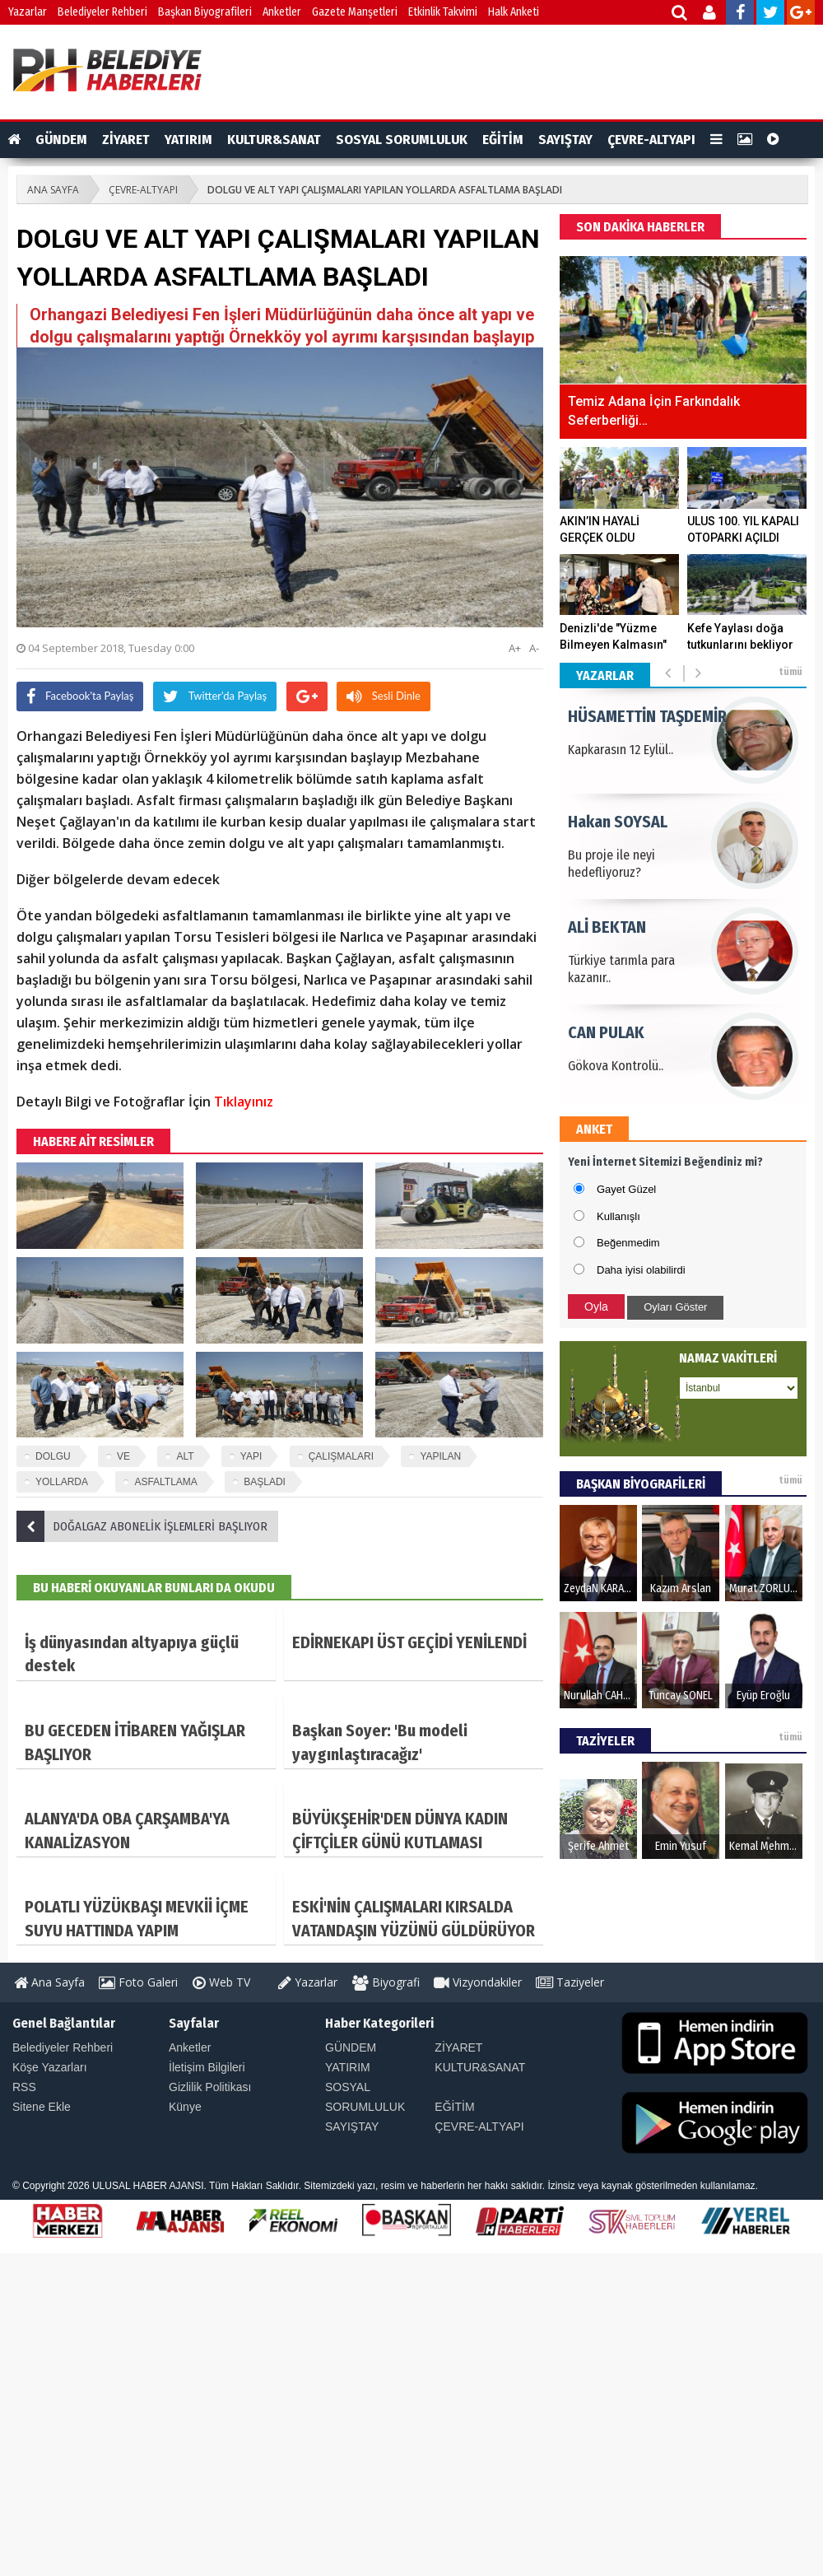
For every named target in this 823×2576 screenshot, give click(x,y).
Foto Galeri (138, 1982)
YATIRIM (188, 139)
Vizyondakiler (478, 1982)
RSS (24, 2087)
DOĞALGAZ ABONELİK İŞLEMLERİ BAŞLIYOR (141, 1526)
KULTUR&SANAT (274, 139)
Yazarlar (27, 12)
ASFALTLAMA (165, 1482)
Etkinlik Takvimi (442, 12)
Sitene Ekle (41, 2106)
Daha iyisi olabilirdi (641, 1270)
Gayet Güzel (626, 1189)
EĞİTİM (502, 139)
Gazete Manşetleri (355, 12)
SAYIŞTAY (565, 139)
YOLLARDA (61, 1482)
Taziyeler (570, 1982)
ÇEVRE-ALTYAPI (651, 139)
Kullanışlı (618, 1216)
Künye (185, 2106)
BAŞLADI (265, 1482)
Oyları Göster (675, 1307)
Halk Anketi (513, 12)
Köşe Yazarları (49, 2067)
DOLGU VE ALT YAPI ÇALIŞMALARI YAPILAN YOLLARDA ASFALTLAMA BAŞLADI (384, 190)
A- (534, 648)
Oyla (596, 1306)
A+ (515, 648)
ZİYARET (126, 139)
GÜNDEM (61, 139)
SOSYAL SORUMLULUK (401, 139)
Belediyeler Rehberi (102, 12)
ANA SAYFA (53, 190)
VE (123, 1456)
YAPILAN (440, 1456)
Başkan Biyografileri (205, 12)
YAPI (251, 1456)
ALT (184, 1456)
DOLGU (53, 1456)
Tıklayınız (243, 1101)
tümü (790, 672)
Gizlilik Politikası (210, 2087)
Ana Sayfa (49, 1982)
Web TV (221, 1982)
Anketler (282, 12)
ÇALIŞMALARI (341, 1456)
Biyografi (386, 1982)
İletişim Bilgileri (207, 2067)
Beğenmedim (628, 1243)
